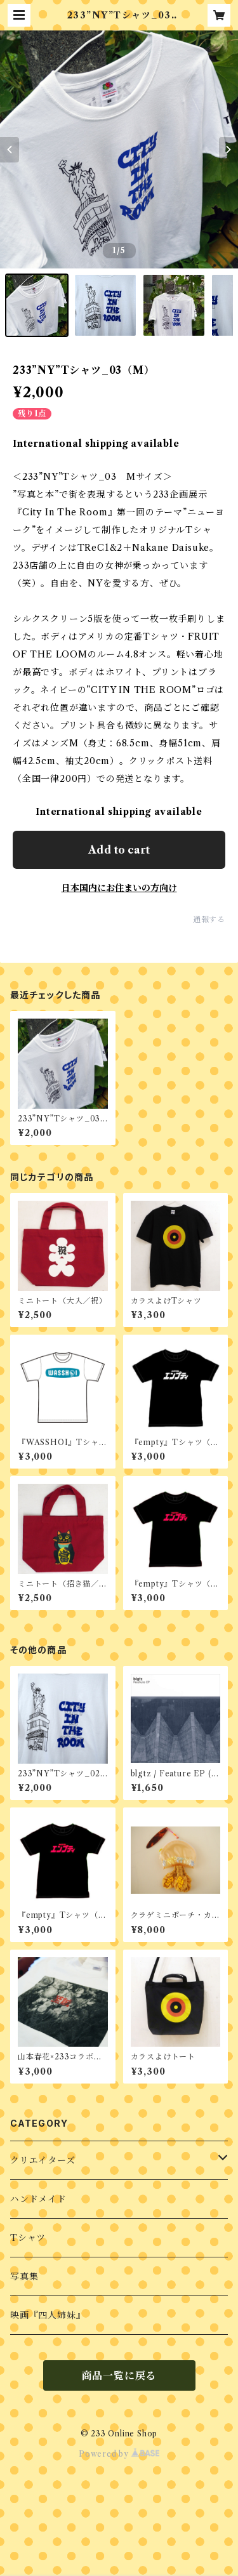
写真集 (24, 2276)
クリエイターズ (43, 2160)
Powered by (119, 2454)
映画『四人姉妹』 (47, 2315)
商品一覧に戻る (119, 2375)
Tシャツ (28, 2237)
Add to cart (119, 849)
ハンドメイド (38, 2199)
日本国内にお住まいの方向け (119, 888)
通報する (209, 919)
